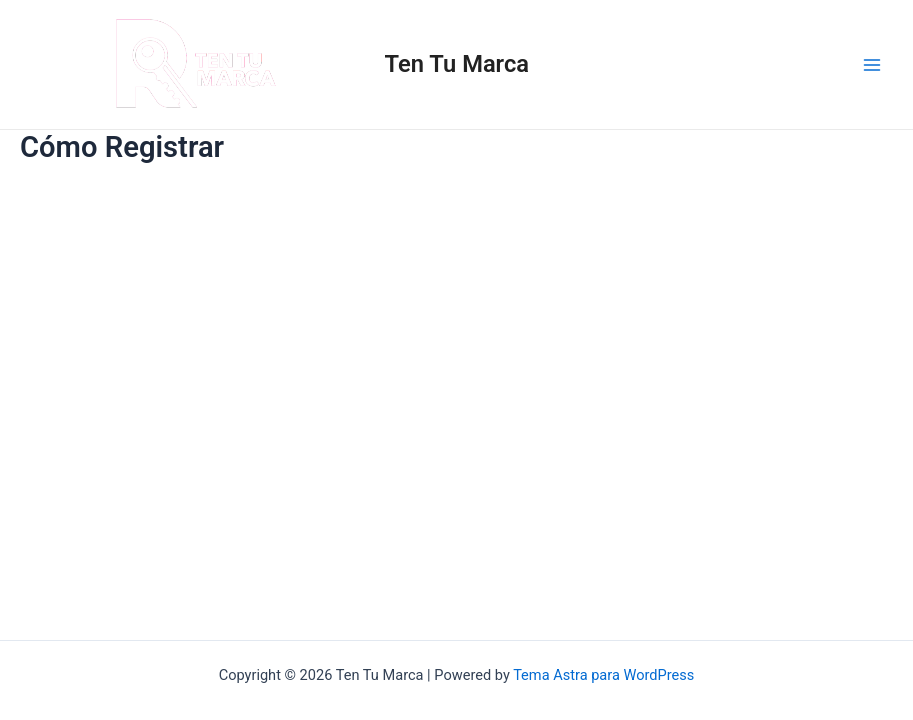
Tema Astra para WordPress (603, 675)
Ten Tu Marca (457, 64)
